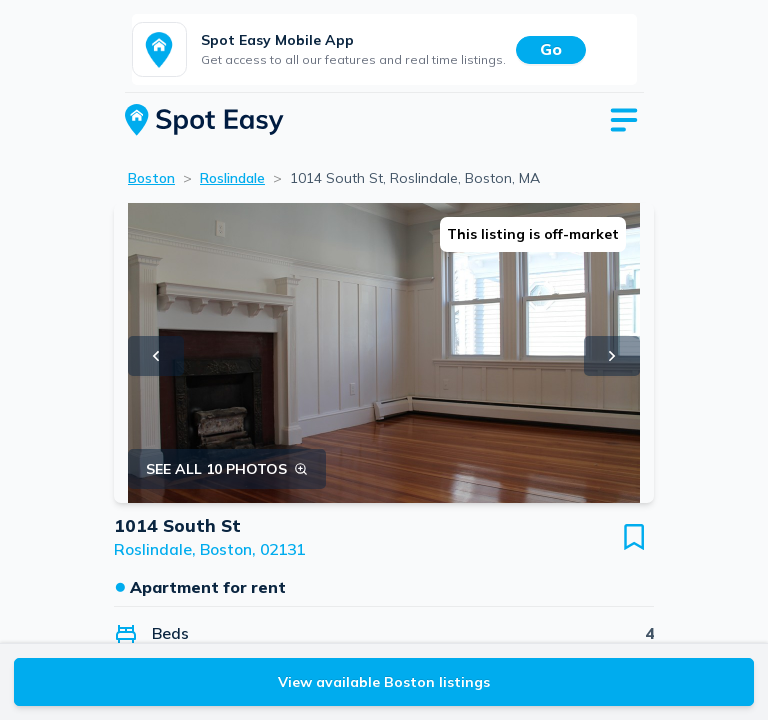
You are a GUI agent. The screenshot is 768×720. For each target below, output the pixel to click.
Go (551, 49)
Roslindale (232, 178)
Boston (151, 178)
